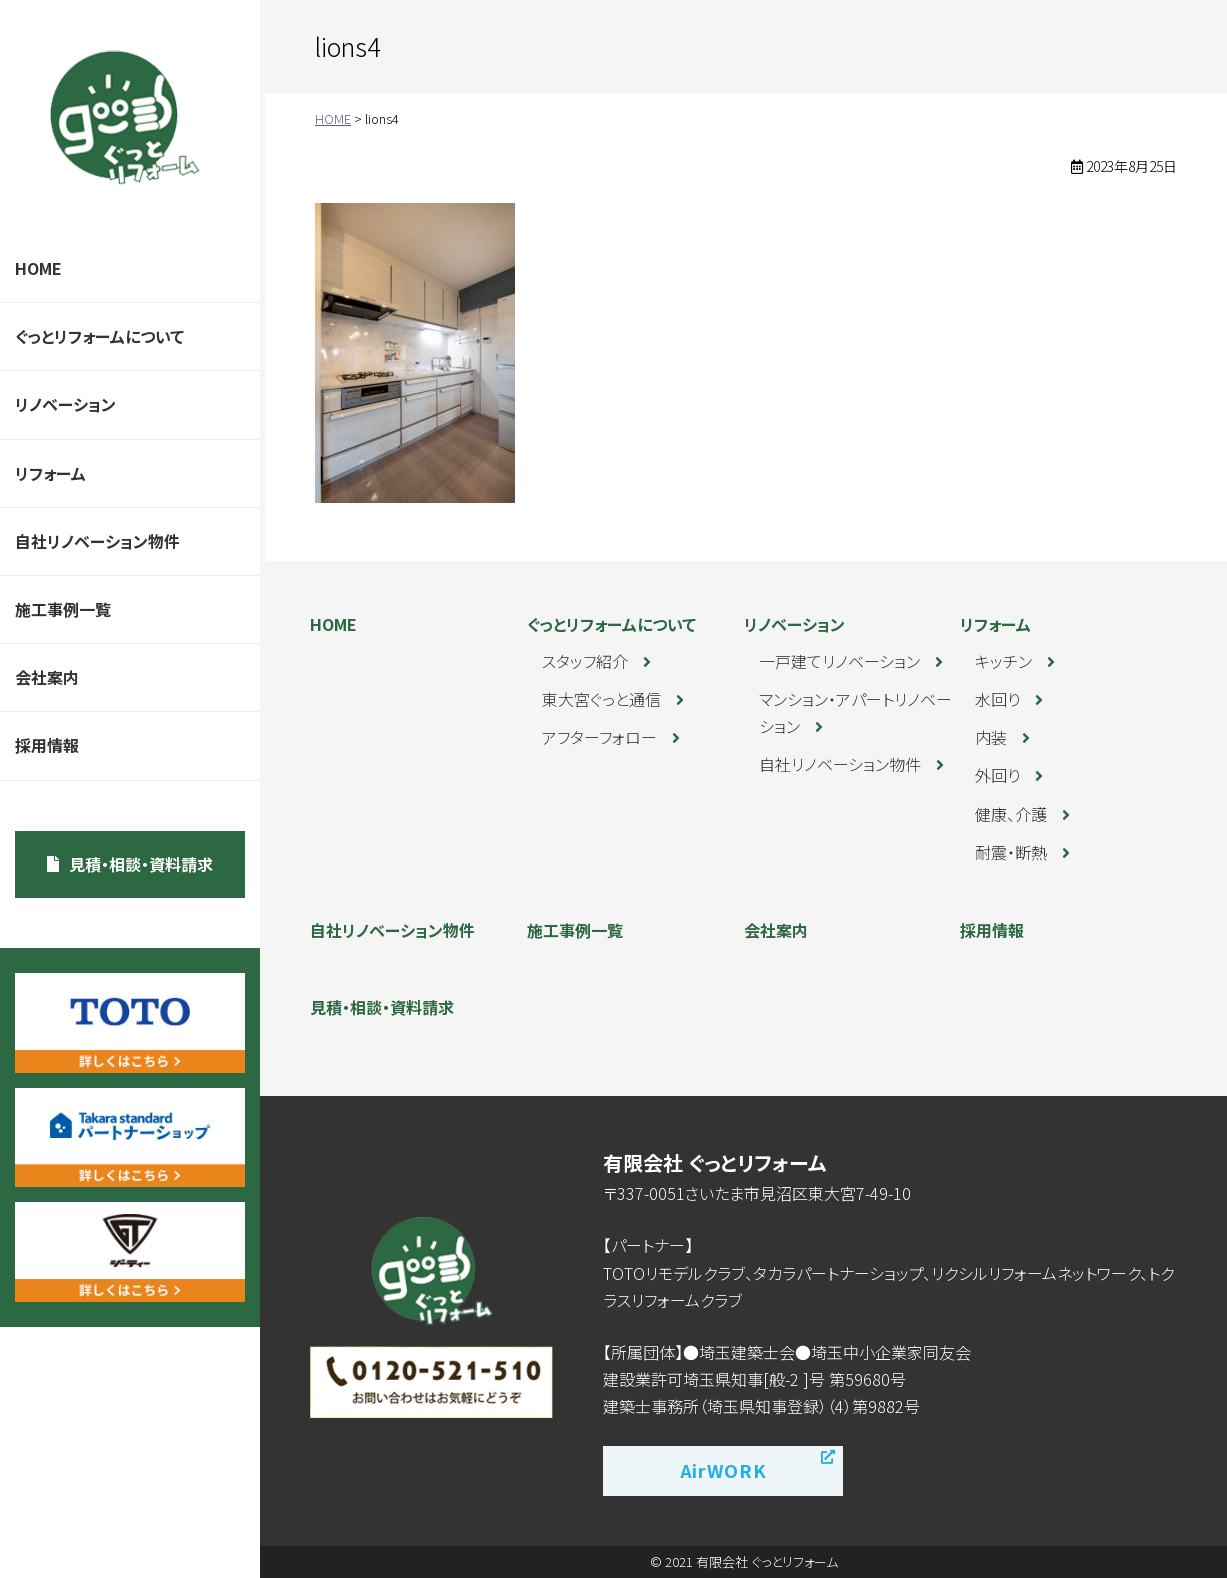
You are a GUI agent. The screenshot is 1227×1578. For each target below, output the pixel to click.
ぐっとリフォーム (125, 117)
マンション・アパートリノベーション (855, 712)
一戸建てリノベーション (839, 661)
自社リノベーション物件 (97, 541)
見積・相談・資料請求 (141, 864)
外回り (997, 775)
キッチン (1003, 661)
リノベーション (65, 404)
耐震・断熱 (1011, 852)
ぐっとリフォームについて (99, 336)
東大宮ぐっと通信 (601, 699)
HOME (38, 268)
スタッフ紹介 (585, 661)
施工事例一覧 (63, 609)
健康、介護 (1011, 814)
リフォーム (50, 473)
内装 (991, 737)
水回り (997, 699)
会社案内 (47, 677)
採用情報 (47, 745)
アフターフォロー (599, 737)
